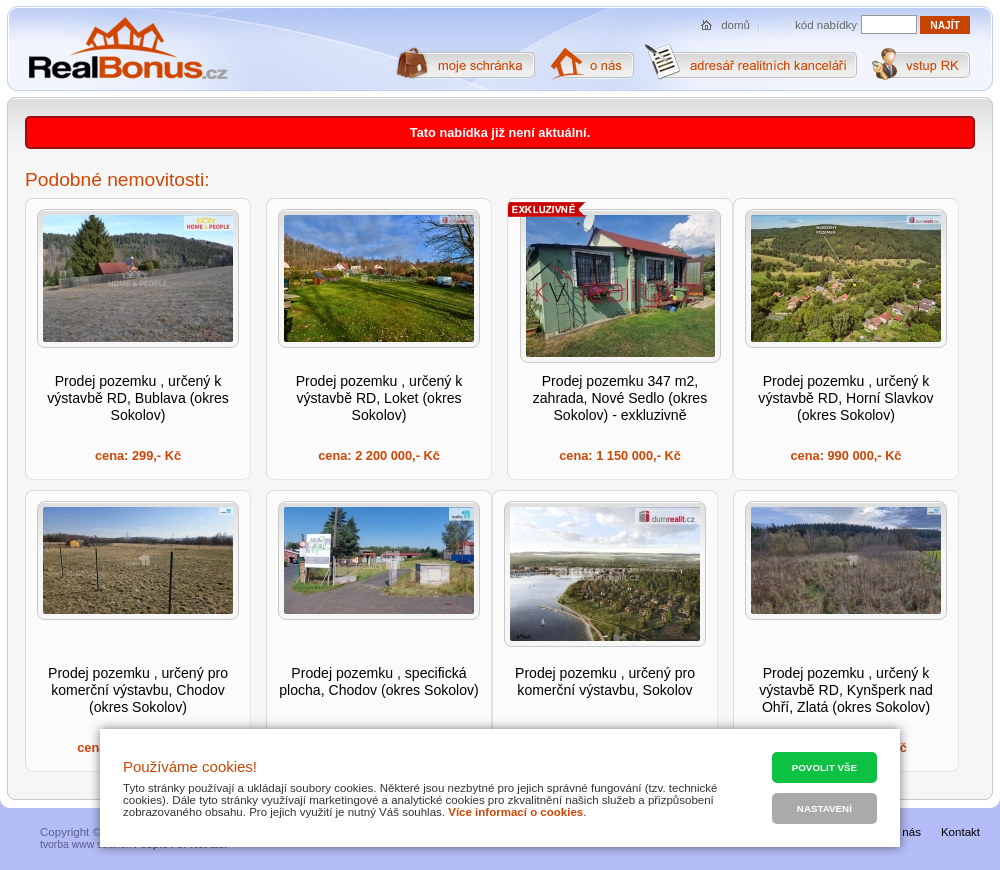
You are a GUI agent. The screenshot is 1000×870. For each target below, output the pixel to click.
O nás (905, 832)
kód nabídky (826, 25)
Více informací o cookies (515, 812)
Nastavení (824, 808)
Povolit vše (824, 767)
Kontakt (960, 832)
